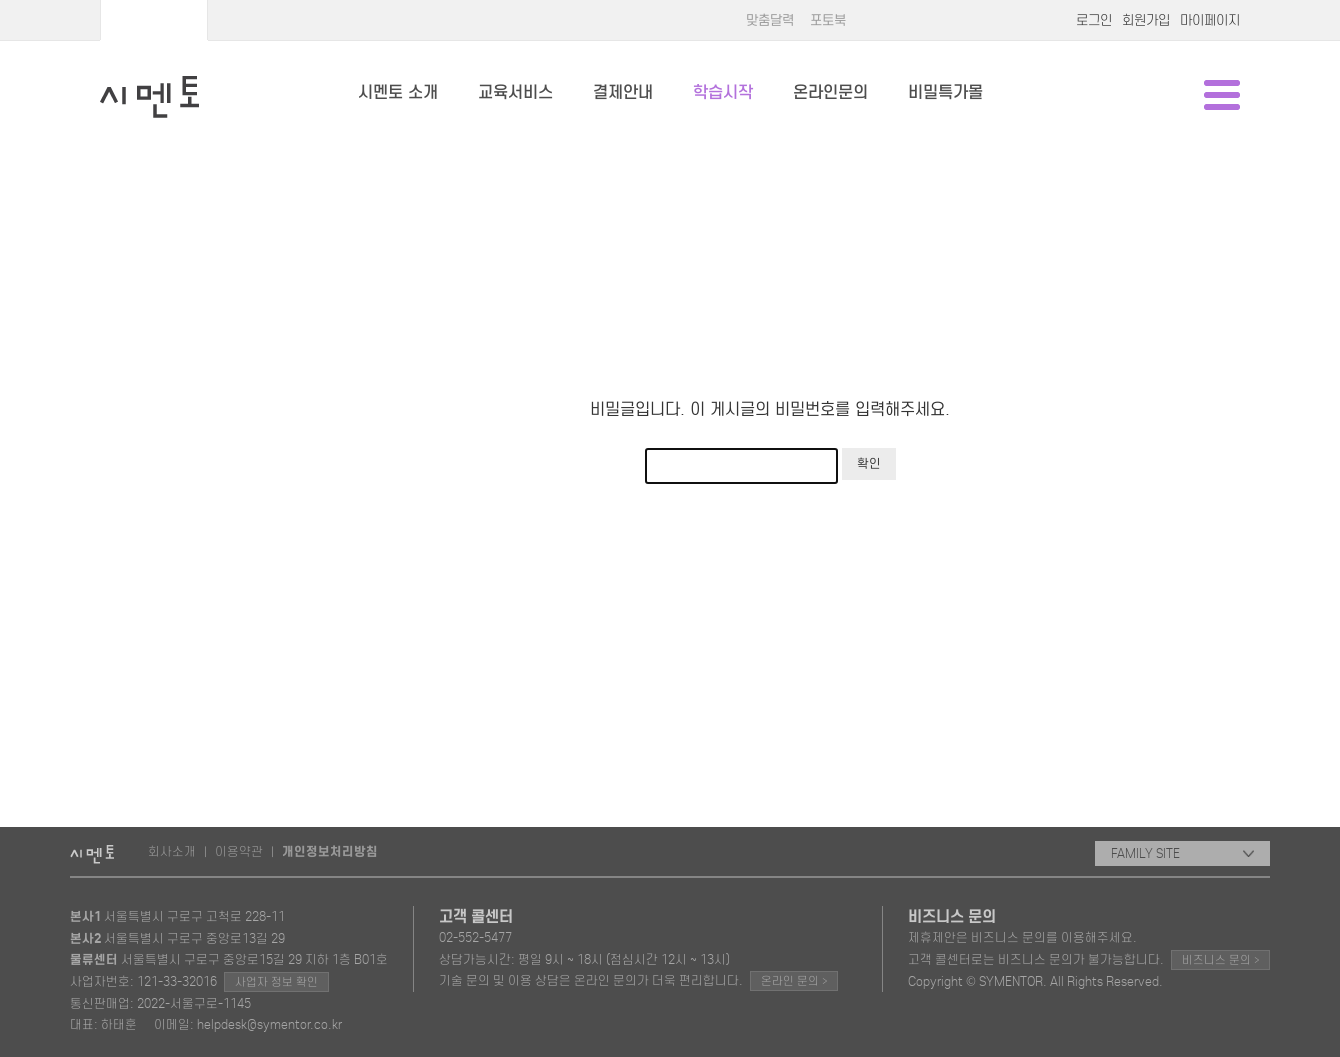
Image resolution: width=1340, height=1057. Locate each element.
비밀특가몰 (945, 92)
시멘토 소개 (398, 92)
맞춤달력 (770, 20)
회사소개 (172, 851)
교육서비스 (515, 92)
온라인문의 (830, 92)
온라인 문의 (794, 980)
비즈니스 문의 (1220, 959)
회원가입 (1146, 20)
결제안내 (623, 92)
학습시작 (723, 92)
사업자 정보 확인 (276, 982)
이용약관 (239, 851)
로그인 (1094, 20)
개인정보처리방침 (330, 852)
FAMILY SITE (1182, 853)
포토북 (828, 20)
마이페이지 (1210, 20)
